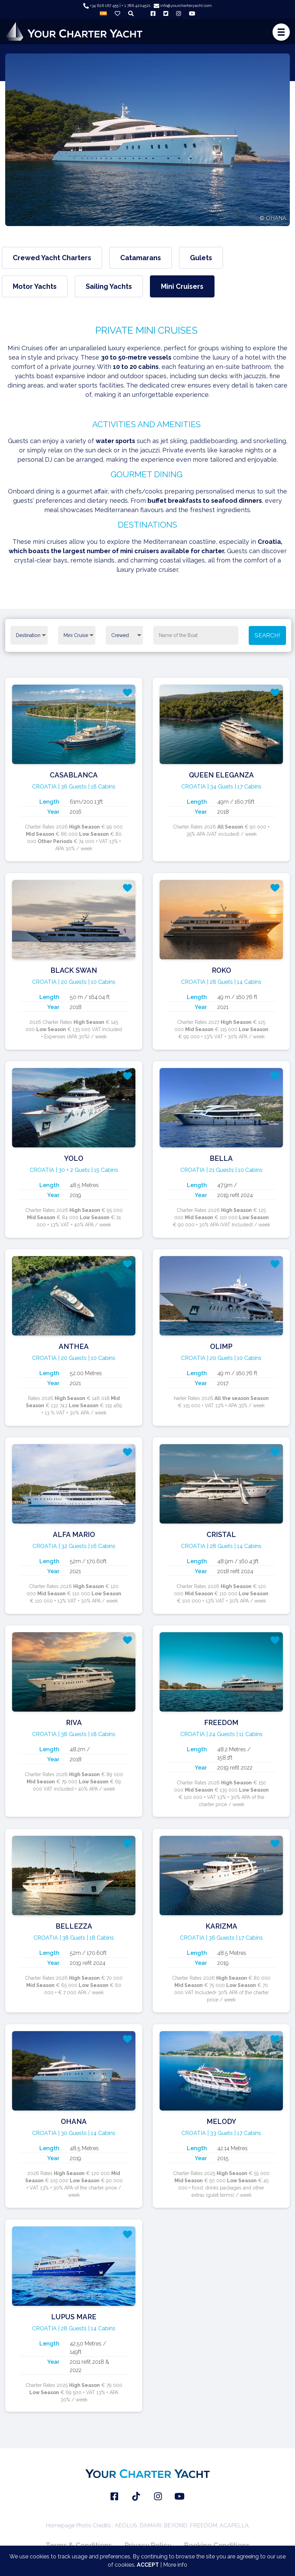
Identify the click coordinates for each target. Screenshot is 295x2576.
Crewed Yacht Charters (52, 258)
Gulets (201, 258)
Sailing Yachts (109, 286)
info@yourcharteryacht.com (183, 5)
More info (175, 2565)
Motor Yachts (35, 286)
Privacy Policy (147, 2545)
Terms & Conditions (79, 2545)
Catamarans (140, 258)
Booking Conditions (217, 2545)
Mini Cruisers (182, 286)
